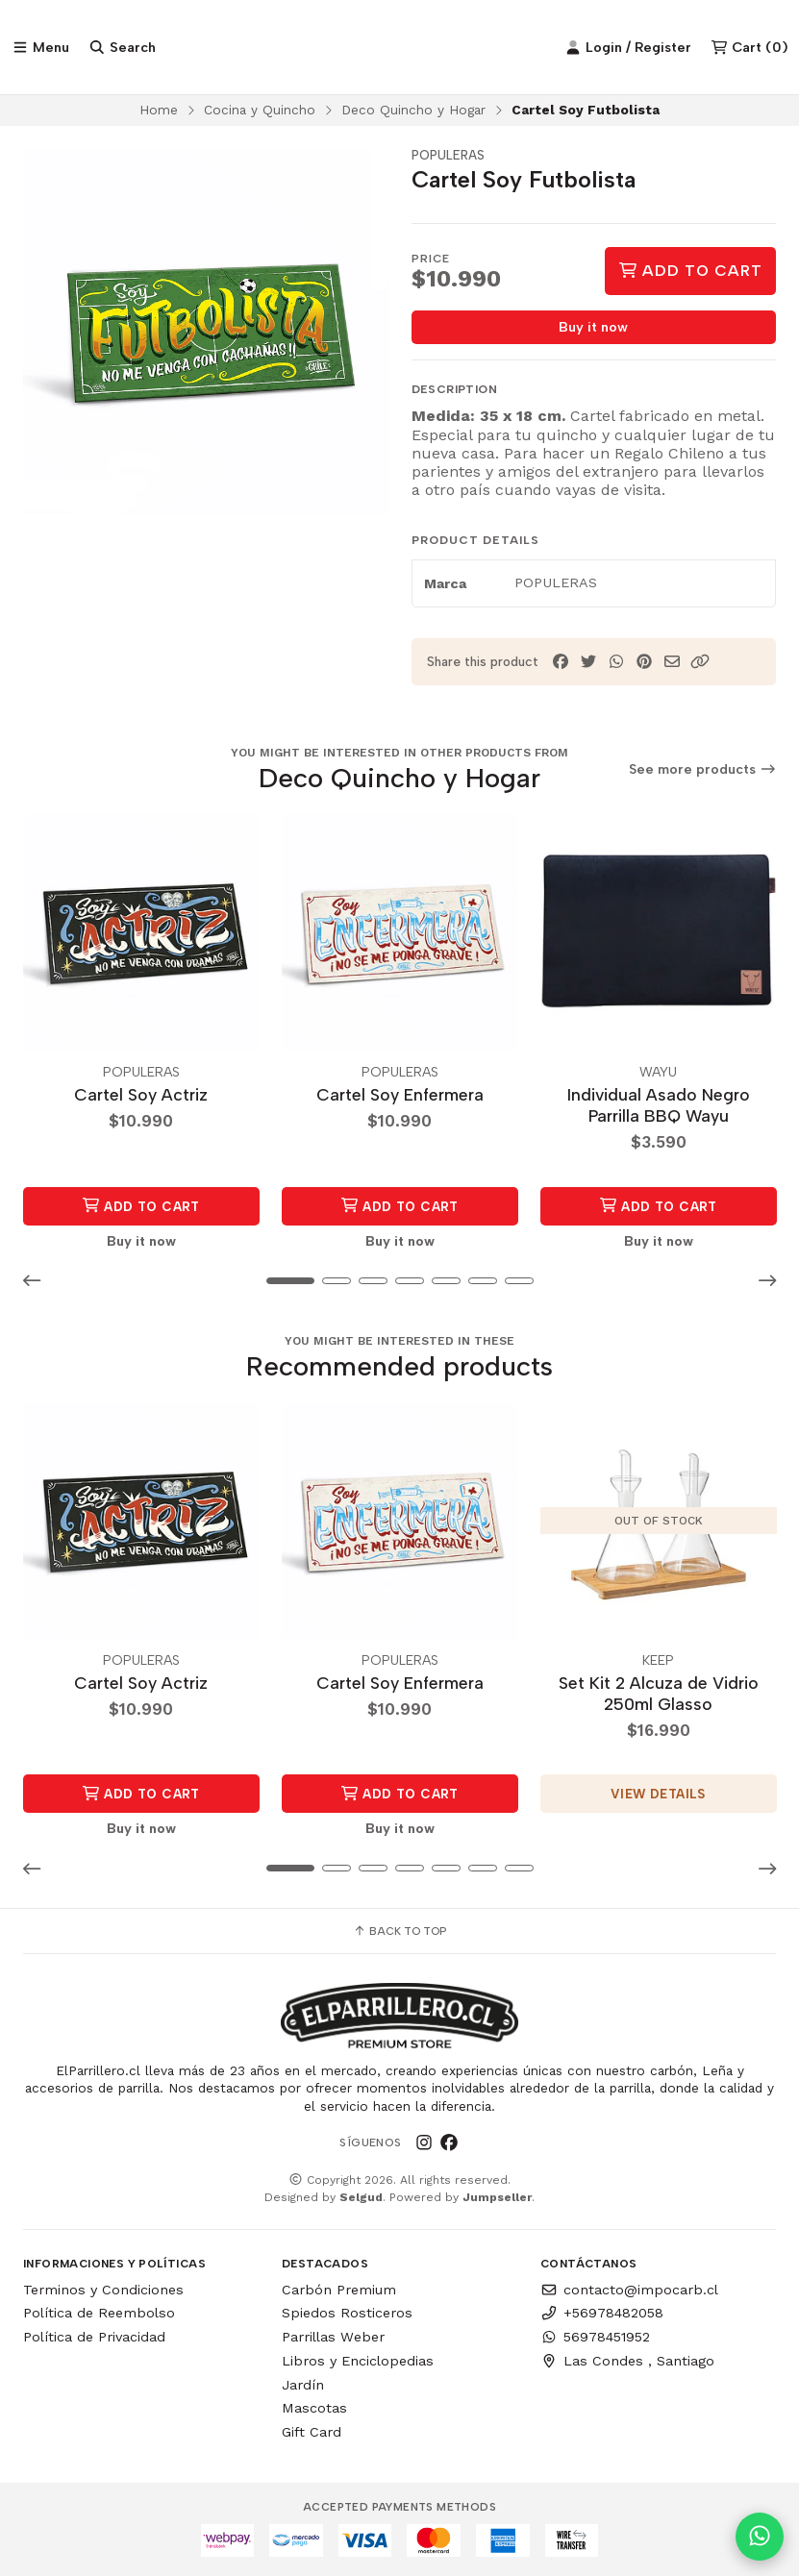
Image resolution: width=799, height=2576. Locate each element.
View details (658, 1794)
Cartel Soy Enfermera (400, 1095)
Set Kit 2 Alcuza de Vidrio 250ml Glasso (659, 1693)
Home (158, 111)
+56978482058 (601, 2313)
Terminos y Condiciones (103, 2289)
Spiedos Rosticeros (347, 2313)
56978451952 (595, 2337)
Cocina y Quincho (259, 111)
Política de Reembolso (99, 2313)
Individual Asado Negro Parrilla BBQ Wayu (658, 1106)
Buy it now (593, 329)
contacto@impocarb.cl (629, 2289)
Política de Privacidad (94, 2337)
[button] (700, 664)
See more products (703, 771)
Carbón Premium (339, 2289)
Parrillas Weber (333, 2337)
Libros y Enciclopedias (358, 2360)
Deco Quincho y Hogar (413, 111)
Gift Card (311, 2432)
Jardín (303, 2384)
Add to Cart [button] (141, 1207)
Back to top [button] (399, 1932)
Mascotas (314, 2408)
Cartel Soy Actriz (141, 1095)
